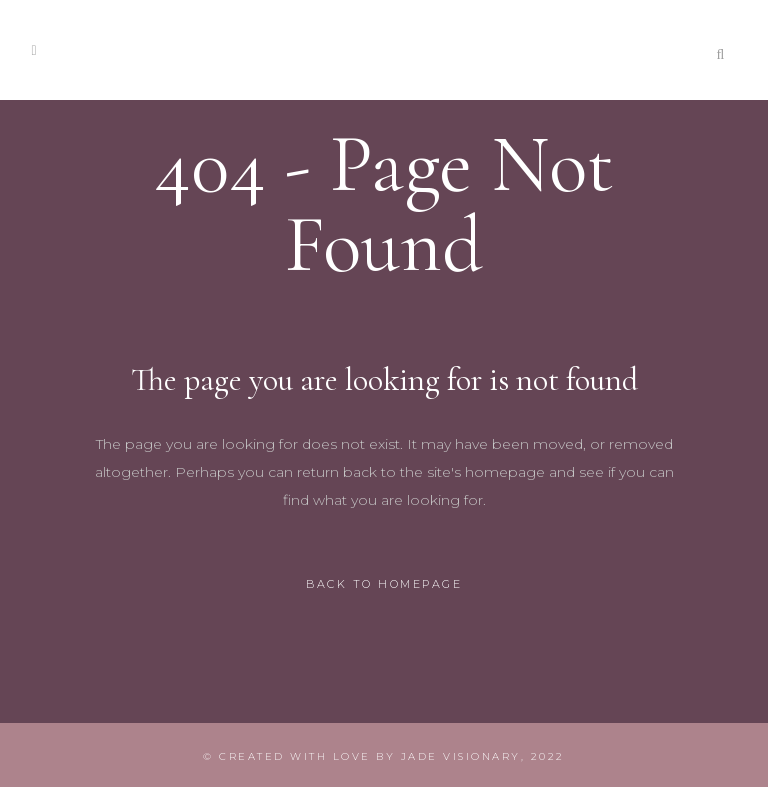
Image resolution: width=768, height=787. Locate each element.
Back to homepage (384, 584)
